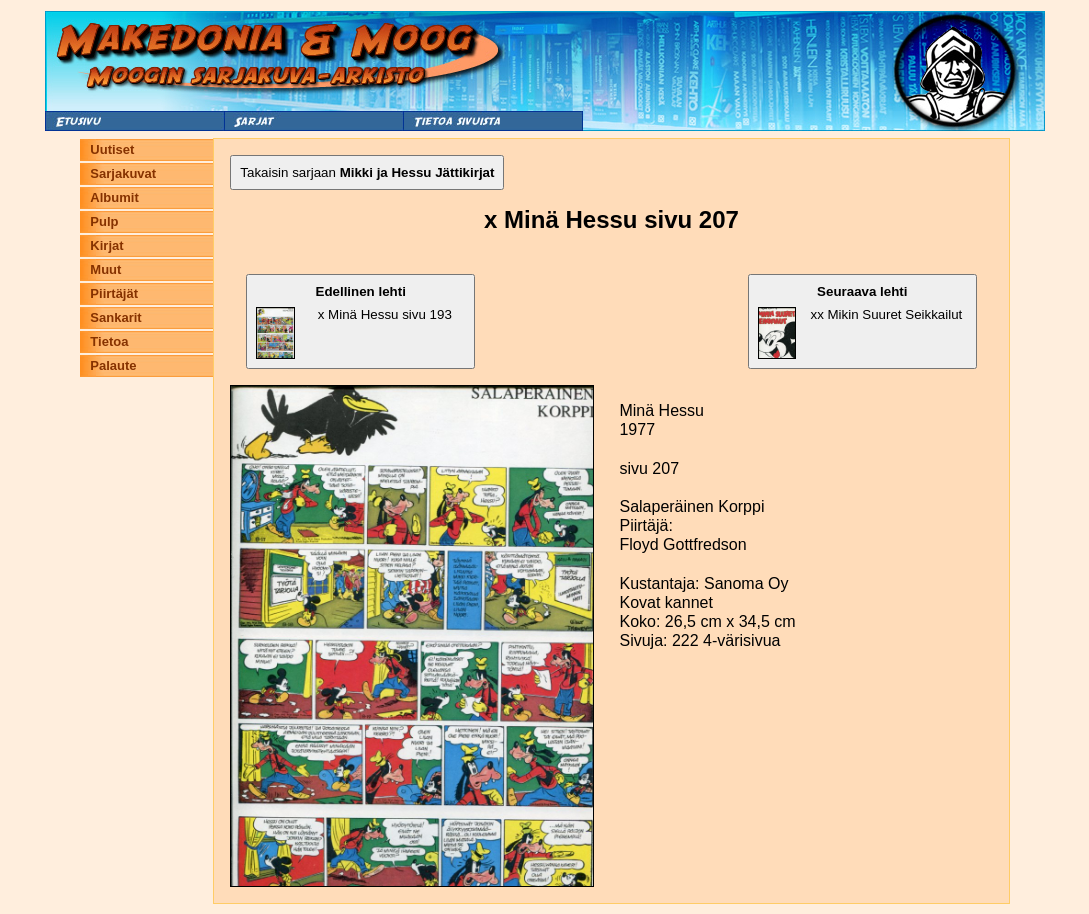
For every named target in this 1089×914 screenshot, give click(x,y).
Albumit (114, 197)
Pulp (104, 221)
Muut (105, 269)
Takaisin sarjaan (367, 172)
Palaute (113, 365)
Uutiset (112, 149)
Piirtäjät (114, 293)
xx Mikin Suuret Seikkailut (860, 321)
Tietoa (109, 341)
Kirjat (106, 245)
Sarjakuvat (123, 173)
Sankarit (115, 317)
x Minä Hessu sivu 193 (353, 321)
